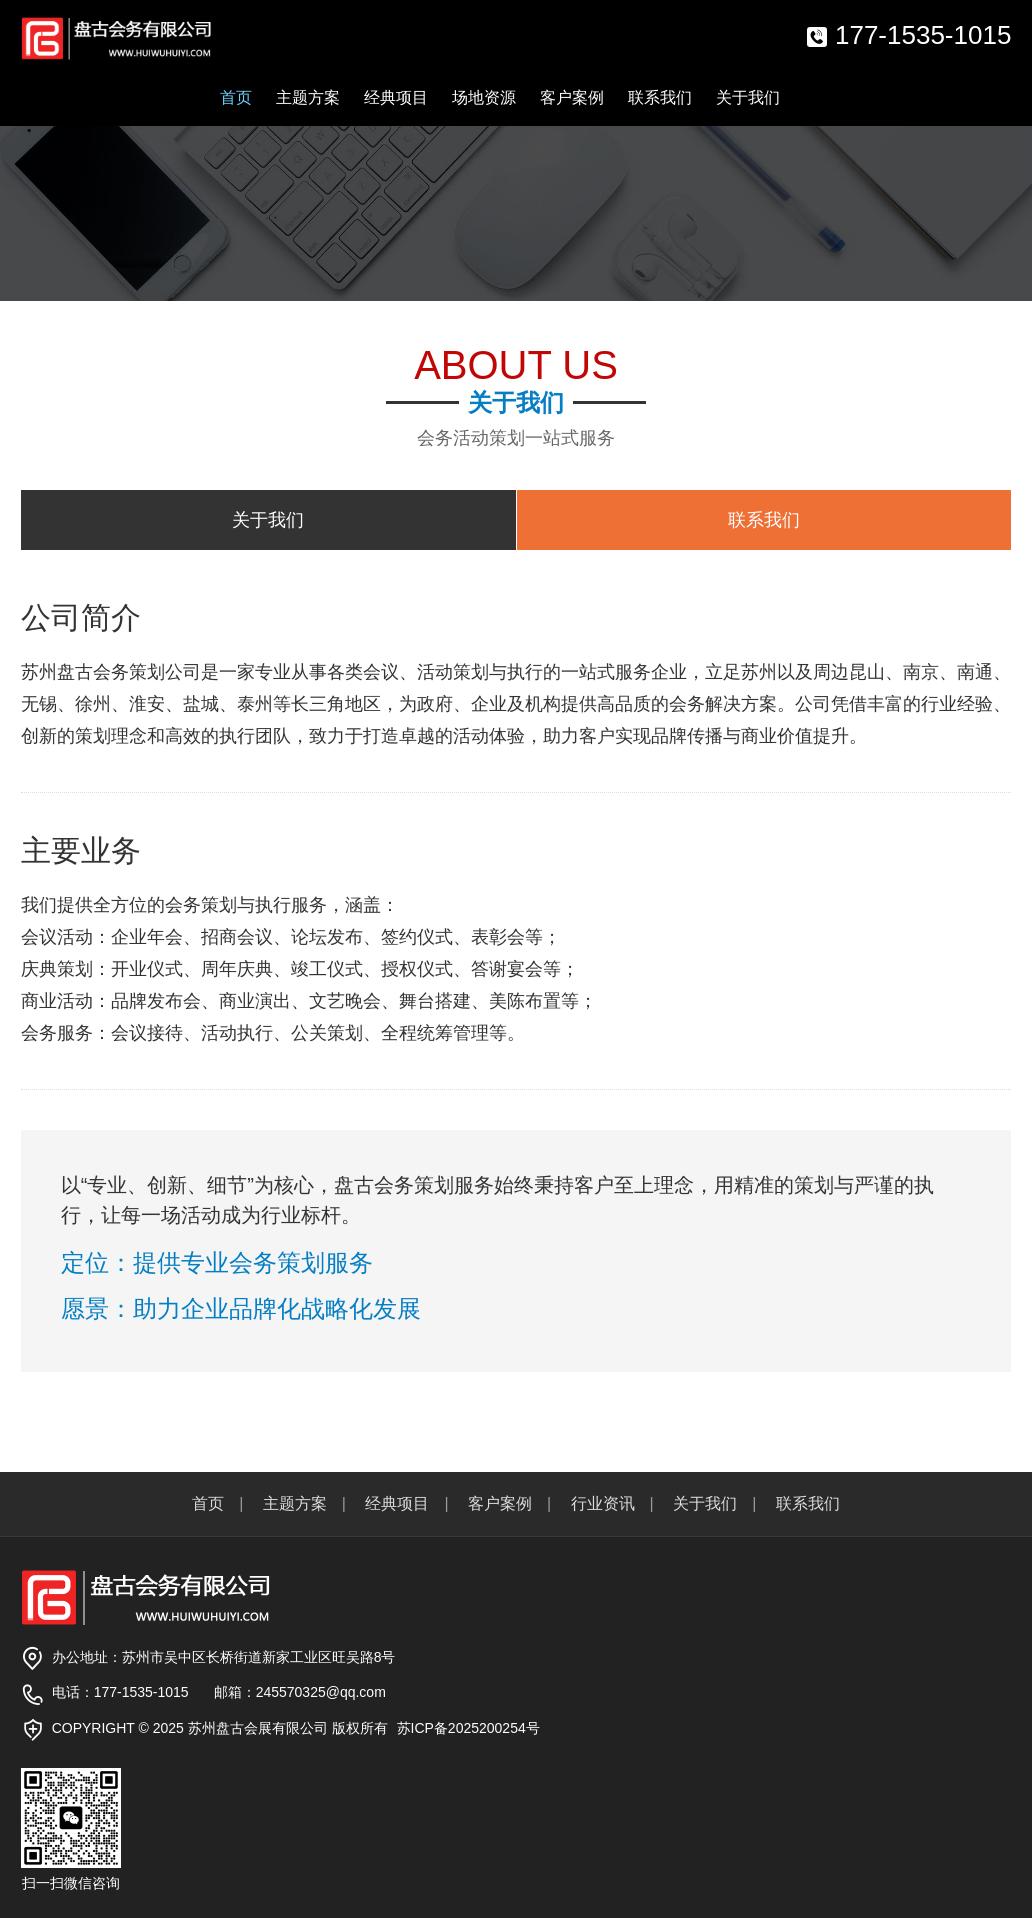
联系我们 (660, 97)
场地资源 (484, 97)
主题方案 (308, 97)
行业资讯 (603, 1503)
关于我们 (748, 97)
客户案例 (572, 97)
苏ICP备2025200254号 (468, 1728)
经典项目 (396, 97)
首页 (236, 97)
